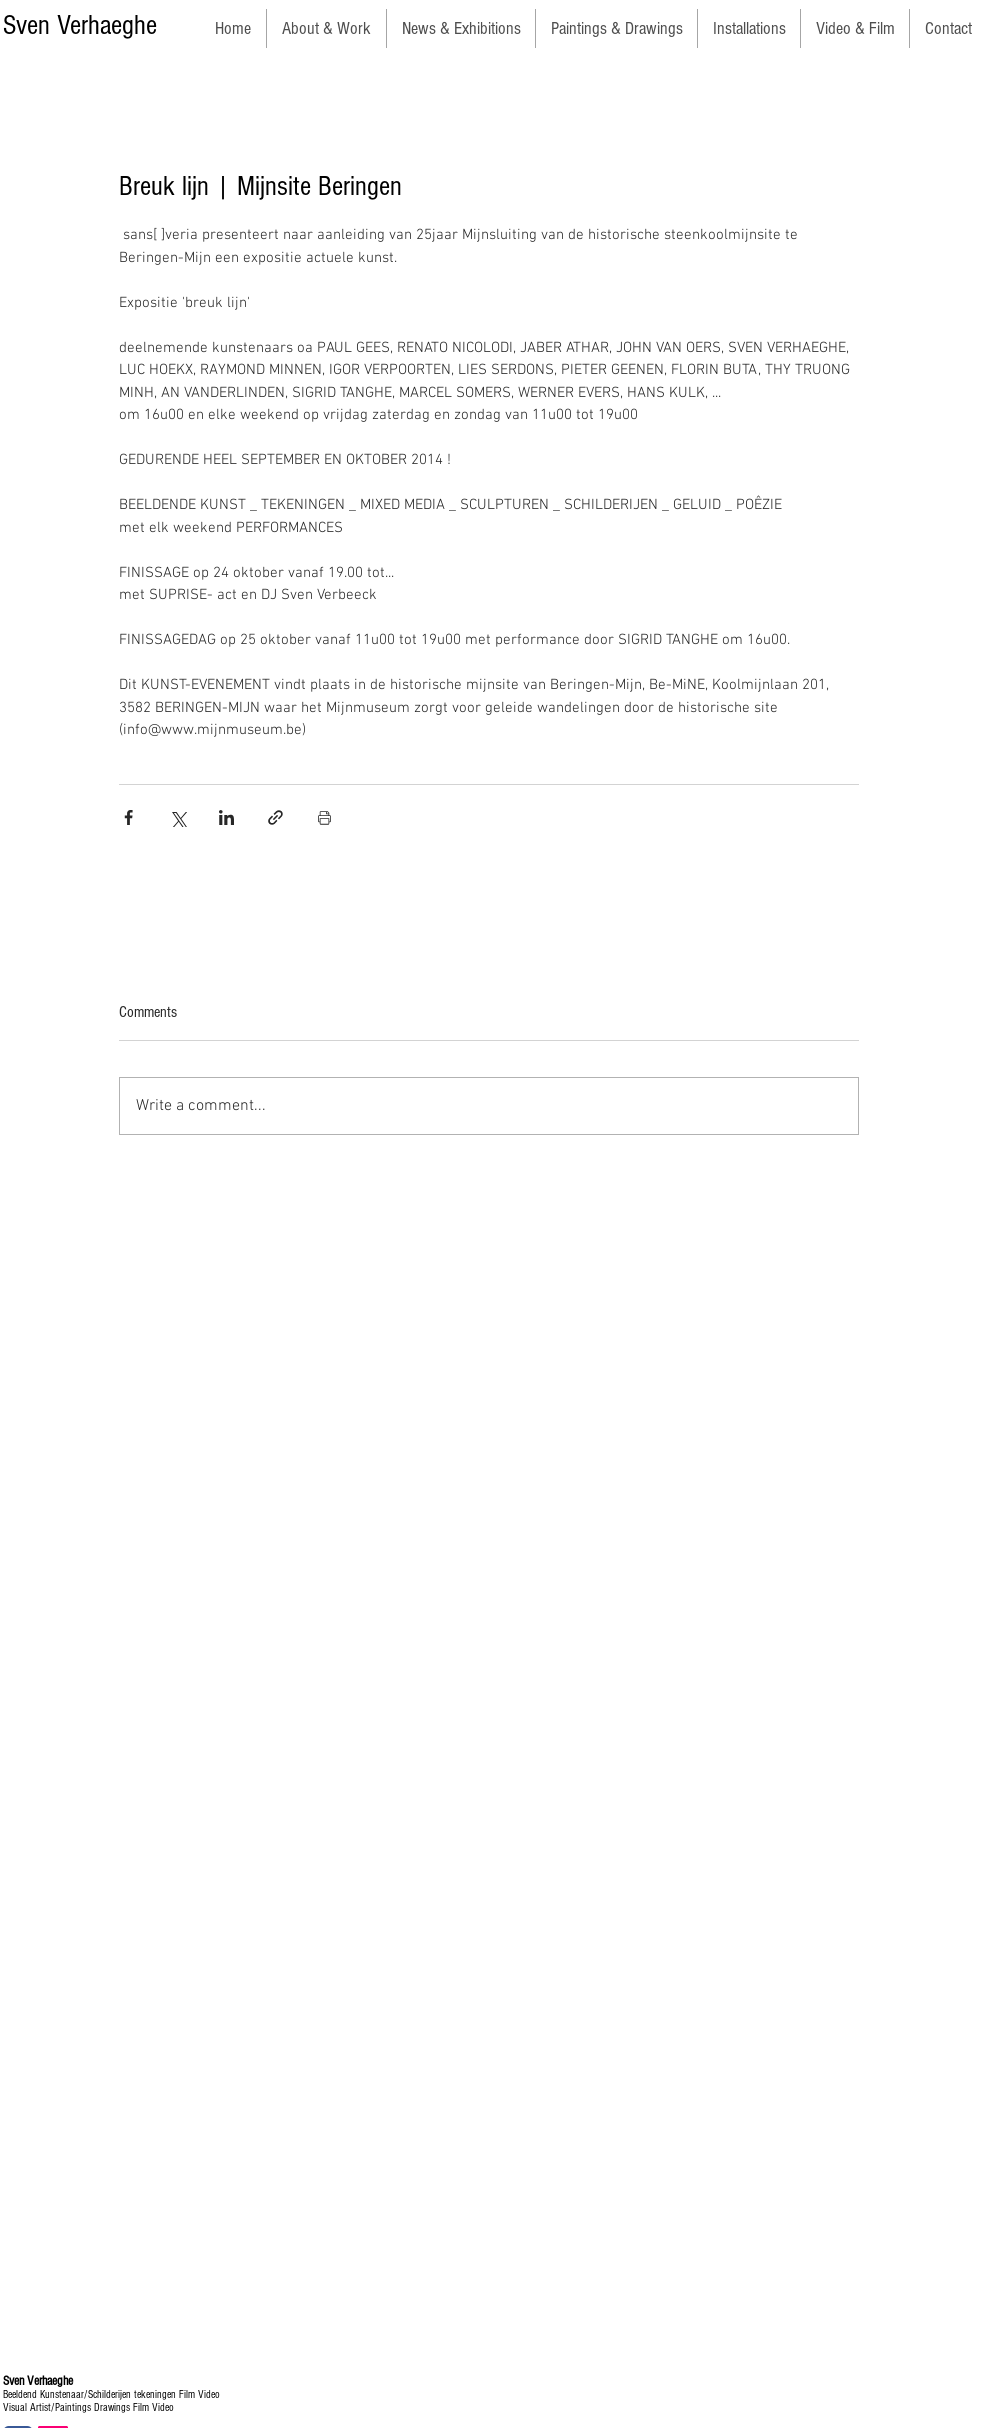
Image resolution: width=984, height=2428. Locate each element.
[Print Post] (324, 817)
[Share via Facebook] (128, 817)
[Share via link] (275, 817)
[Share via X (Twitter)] (177, 817)
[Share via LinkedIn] (226, 817)
